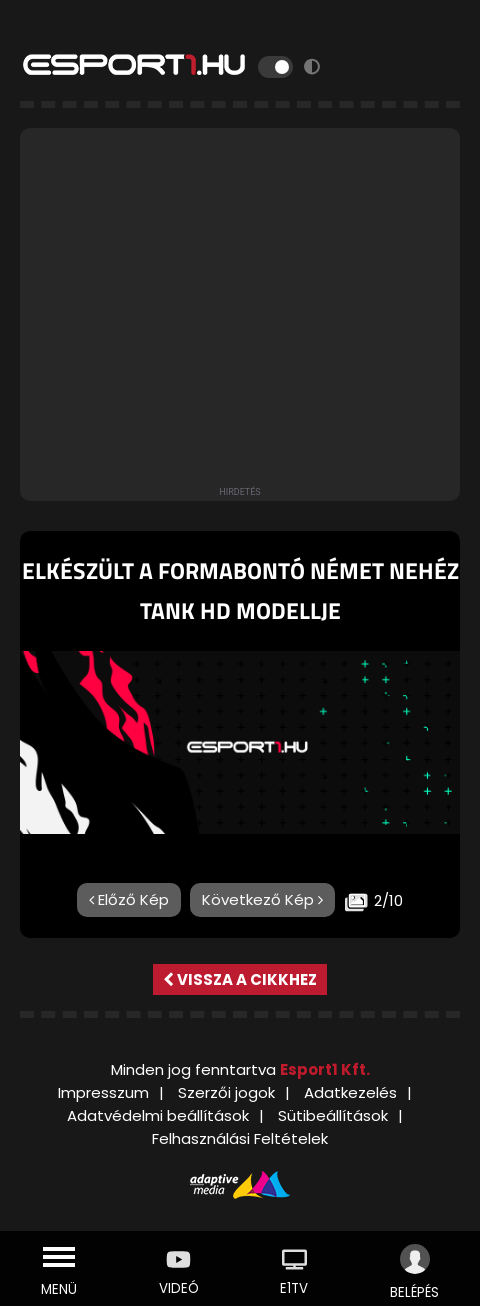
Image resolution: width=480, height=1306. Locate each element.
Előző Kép (129, 899)
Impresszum (103, 1092)
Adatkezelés (350, 1092)
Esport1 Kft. (325, 1069)
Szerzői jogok (226, 1092)
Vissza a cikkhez (240, 979)
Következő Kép (262, 899)
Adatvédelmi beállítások (158, 1115)
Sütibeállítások (333, 1115)
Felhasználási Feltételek (240, 1138)
